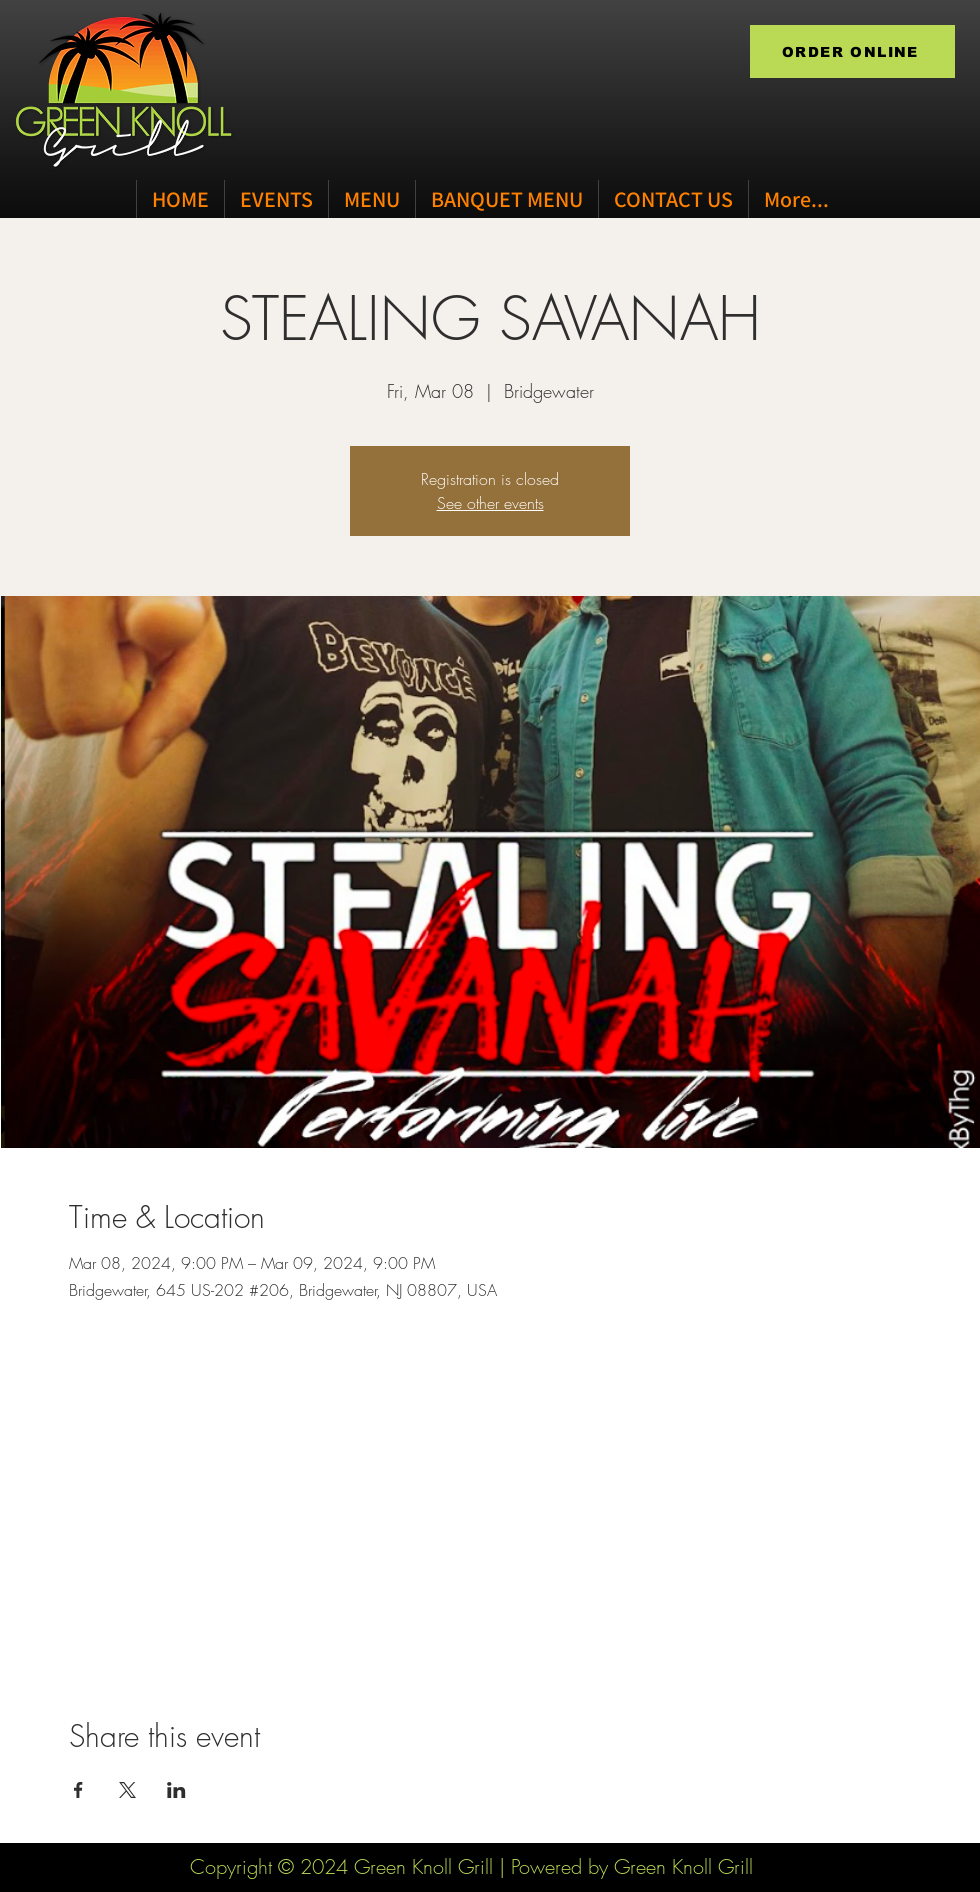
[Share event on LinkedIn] (176, 1790)
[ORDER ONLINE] (852, 51)
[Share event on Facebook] (78, 1790)
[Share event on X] (127, 1790)
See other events (490, 503)
